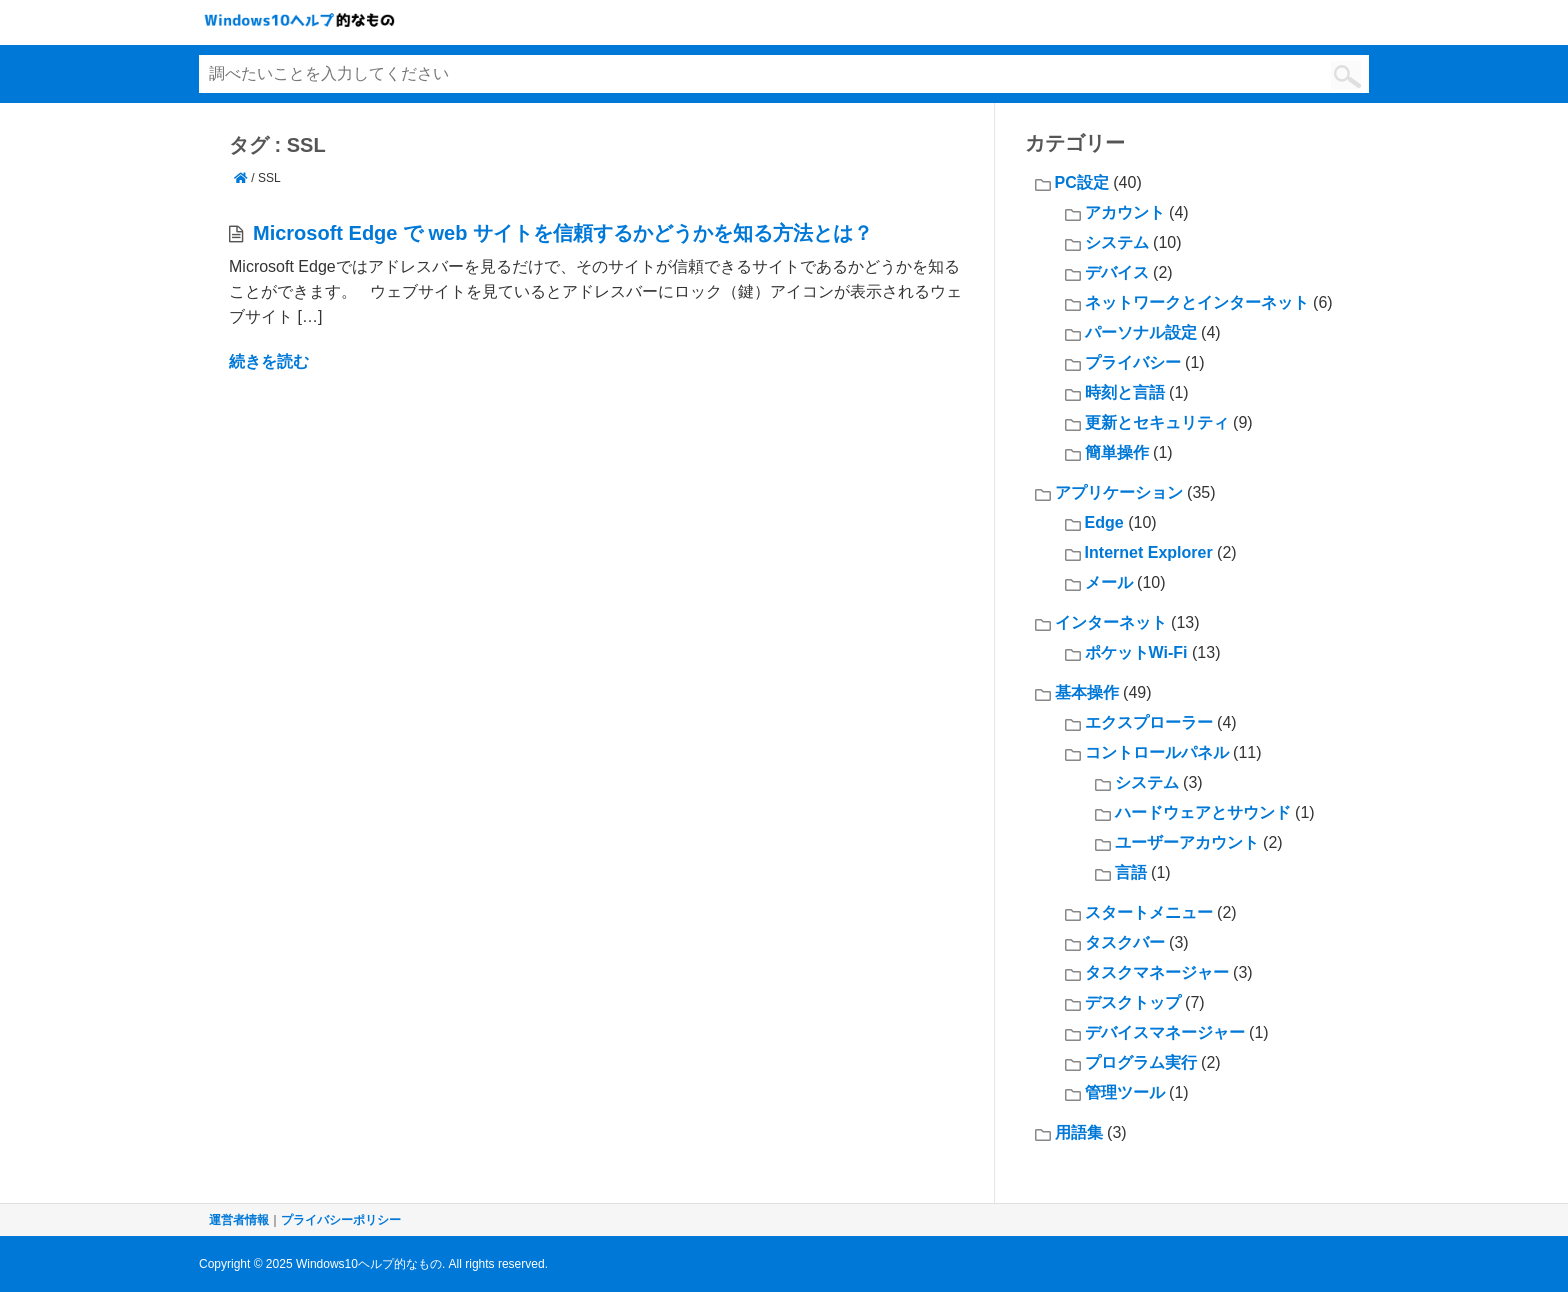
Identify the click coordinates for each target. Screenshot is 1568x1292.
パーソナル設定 (1141, 332)
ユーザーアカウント (1187, 842)
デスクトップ (1133, 1002)
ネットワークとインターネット (1197, 302)
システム (1117, 242)
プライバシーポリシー (341, 1220)
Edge (1104, 522)
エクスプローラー (1149, 722)
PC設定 (1082, 182)
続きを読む (269, 361)
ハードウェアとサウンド (1203, 812)
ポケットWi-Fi (1136, 652)
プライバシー (1133, 362)
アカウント (1125, 212)
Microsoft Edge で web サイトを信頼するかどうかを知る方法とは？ (563, 233)
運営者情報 (239, 1220)
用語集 (1079, 1132)
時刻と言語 (1125, 392)
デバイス (1117, 272)
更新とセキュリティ (1157, 422)
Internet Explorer (1149, 552)
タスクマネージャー (1157, 972)
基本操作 (1087, 692)
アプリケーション (1119, 492)
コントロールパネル (1157, 752)
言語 (1131, 872)
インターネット (1111, 622)
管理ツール (1125, 1092)
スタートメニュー (1149, 912)
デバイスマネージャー (1165, 1032)
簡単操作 (1117, 452)
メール (1109, 582)
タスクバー (1125, 942)
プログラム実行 (1141, 1062)
